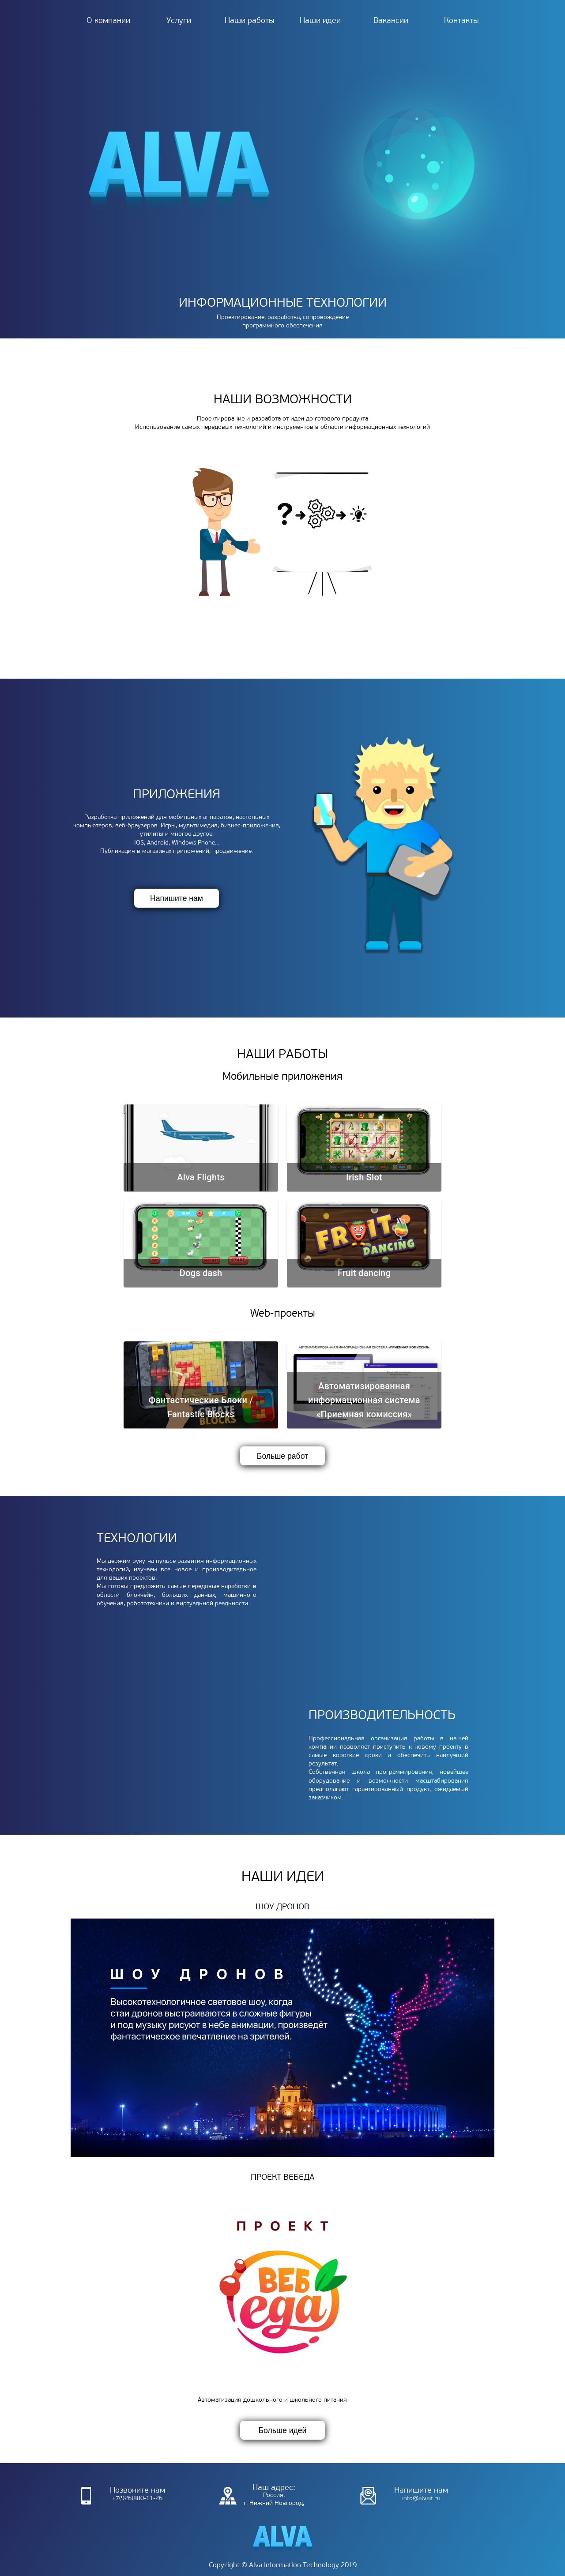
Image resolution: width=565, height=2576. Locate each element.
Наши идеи (320, 21)
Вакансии (390, 21)
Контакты (461, 21)
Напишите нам (176, 898)
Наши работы (250, 21)
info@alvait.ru (409, 2496)
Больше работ (282, 1456)
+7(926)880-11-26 (127, 2496)
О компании (108, 21)
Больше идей (283, 2430)
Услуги (178, 21)
